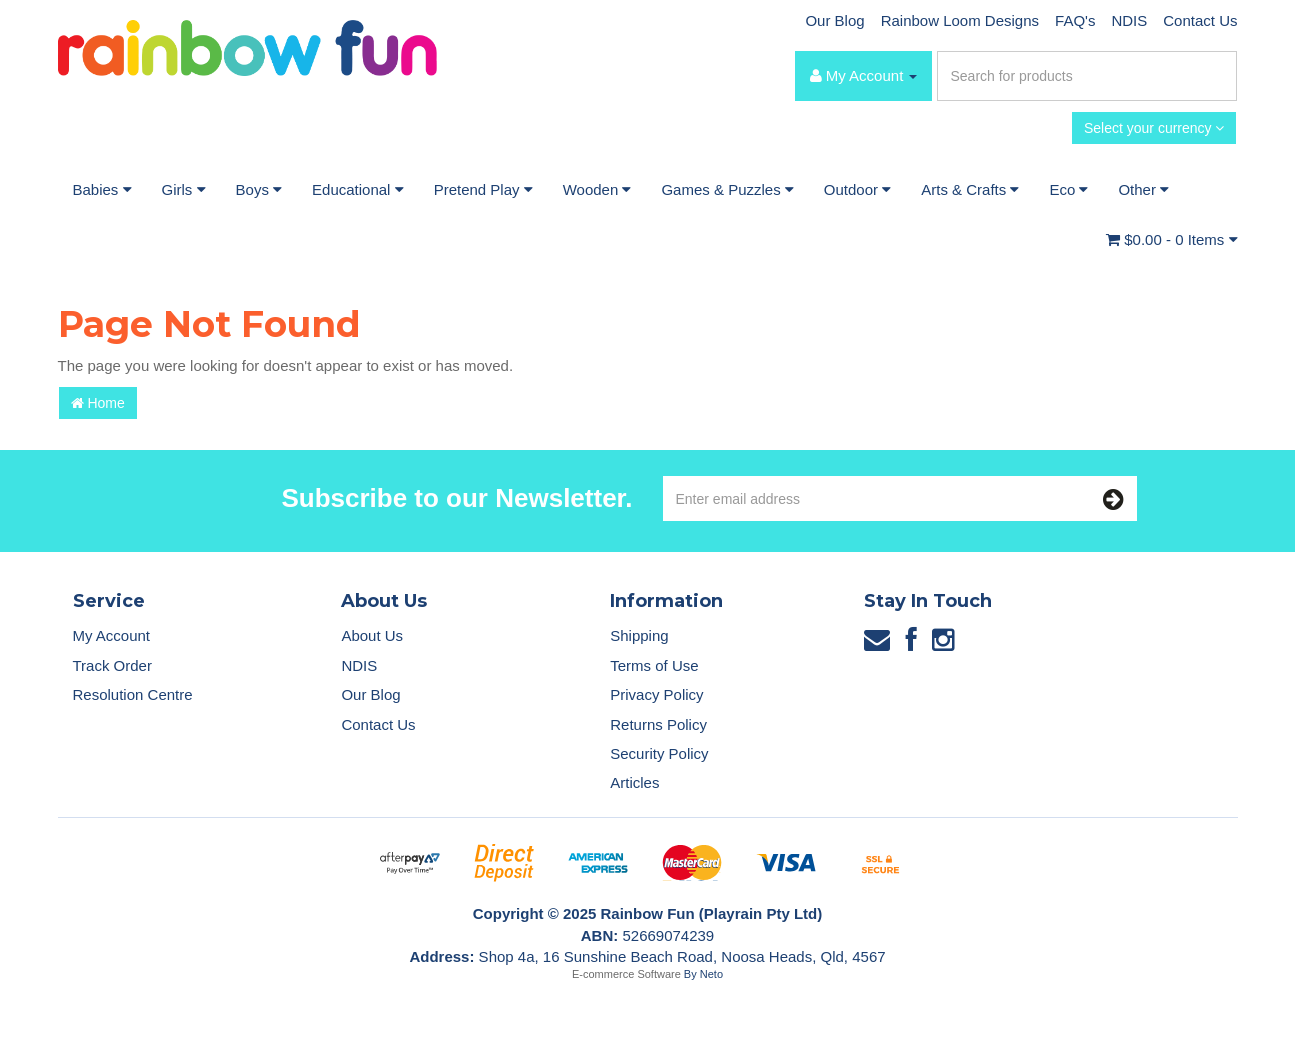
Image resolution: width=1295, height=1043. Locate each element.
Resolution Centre (133, 694)
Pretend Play (483, 189)
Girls (184, 189)
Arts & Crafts (970, 189)
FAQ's (1075, 20)
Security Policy (659, 753)
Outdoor (857, 189)
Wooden (597, 189)
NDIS (1129, 20)
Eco (1068, 189)
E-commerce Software (626, 974)
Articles (634, 782)
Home (98, 403)
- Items (1171, 239)
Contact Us (1200, 20)
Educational (358, 189)
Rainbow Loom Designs (960, 20)
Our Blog (834, 20)
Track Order (112, 665)
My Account (112, 635)
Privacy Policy (656, 694)
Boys (259, 189)
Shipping (639, 635)
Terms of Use (654, 665)
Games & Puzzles (727, 189)
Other (1143, 189)
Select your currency (1154, 128)
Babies (102, 189)
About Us (372, 635)
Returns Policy (658, 724)
